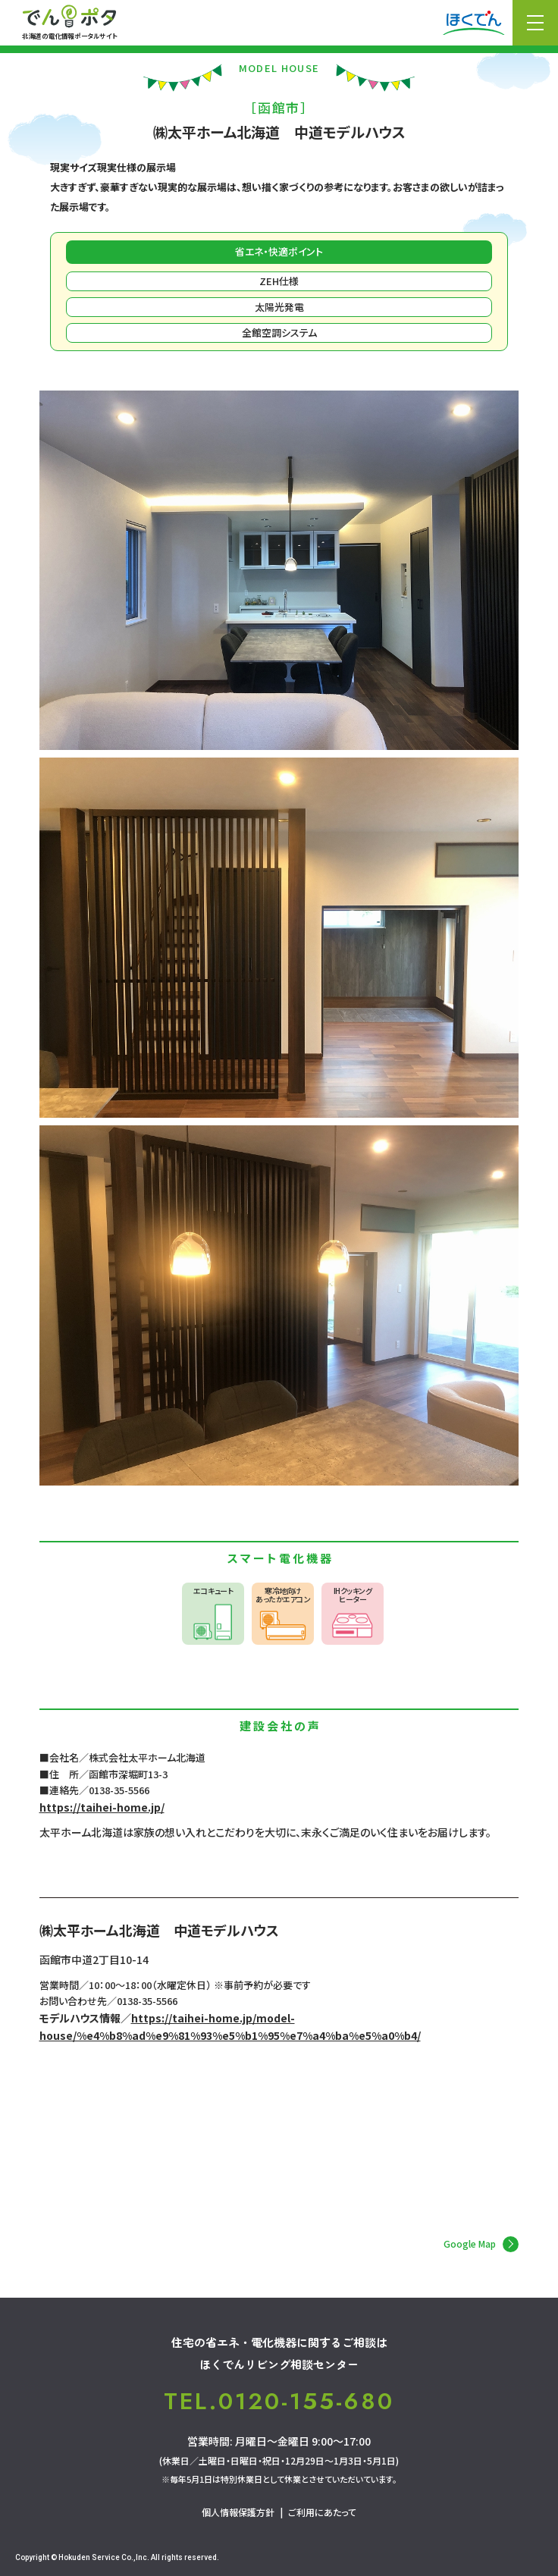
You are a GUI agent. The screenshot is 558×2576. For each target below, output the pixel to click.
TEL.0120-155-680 (279, 2401)
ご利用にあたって (322, 2511)
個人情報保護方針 (238, 2511)
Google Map (481, 2243)
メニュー (535, 22)
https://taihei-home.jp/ (102, 1807)
